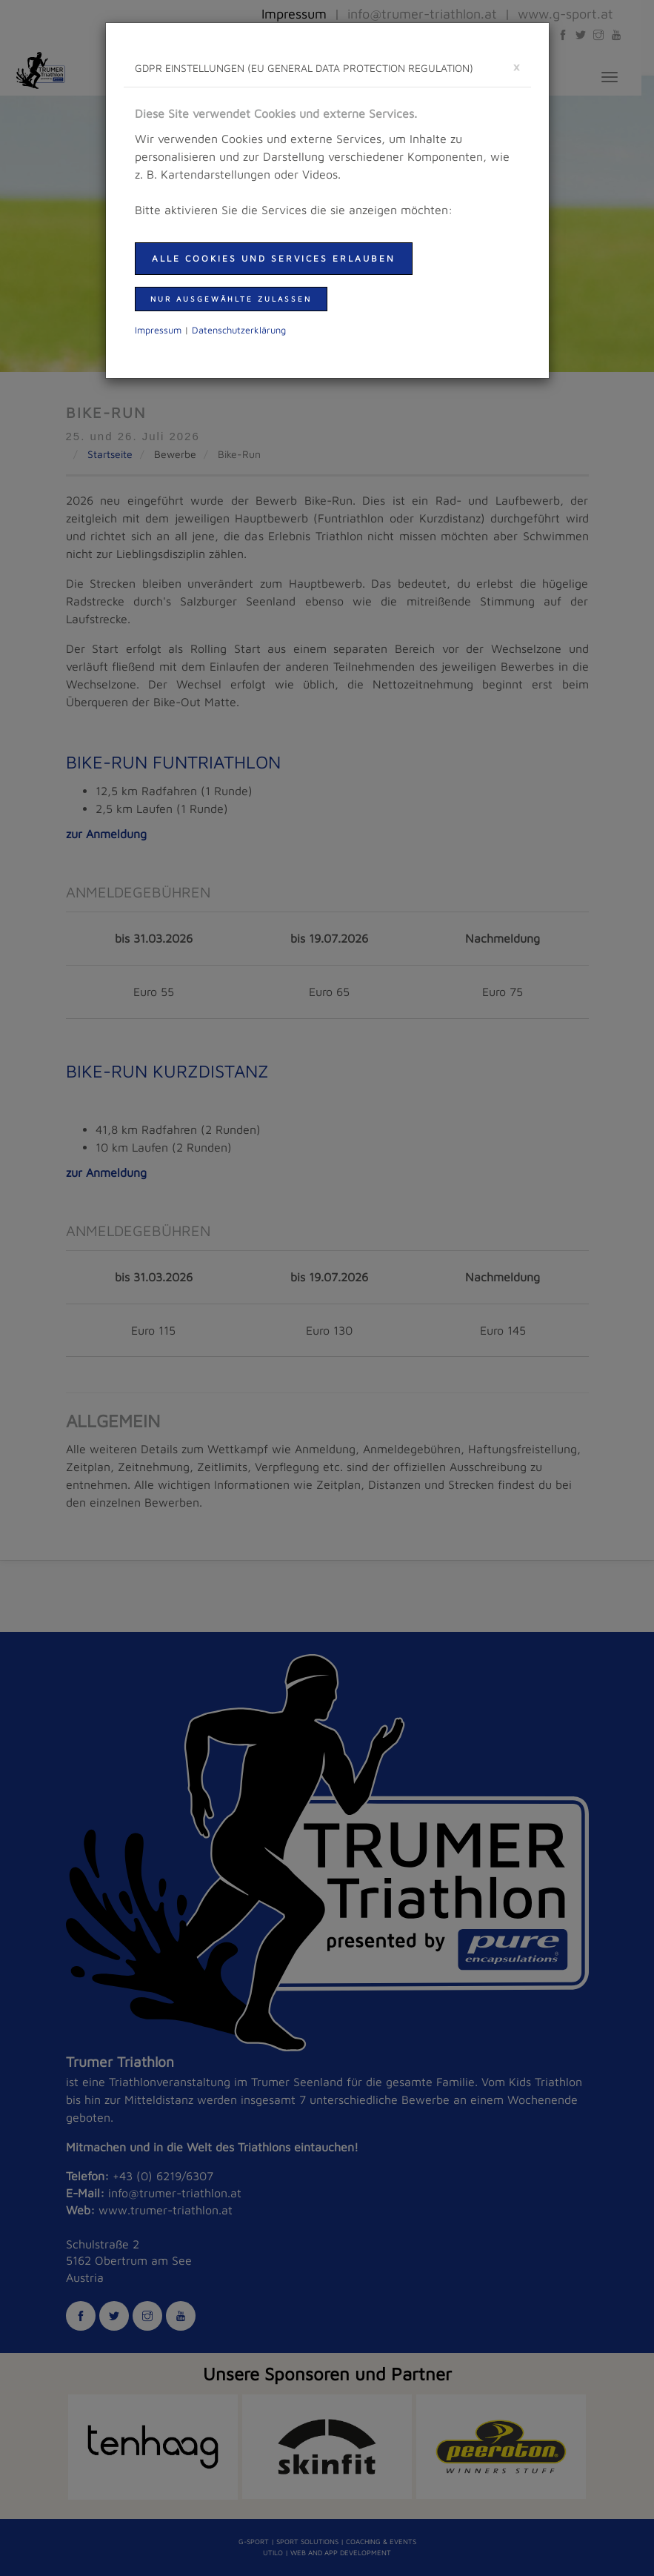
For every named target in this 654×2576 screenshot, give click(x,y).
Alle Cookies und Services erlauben (274, 258)
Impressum (158, 330)
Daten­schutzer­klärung (239, 330)
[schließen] (516, 66)
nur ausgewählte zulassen (231, 298)
